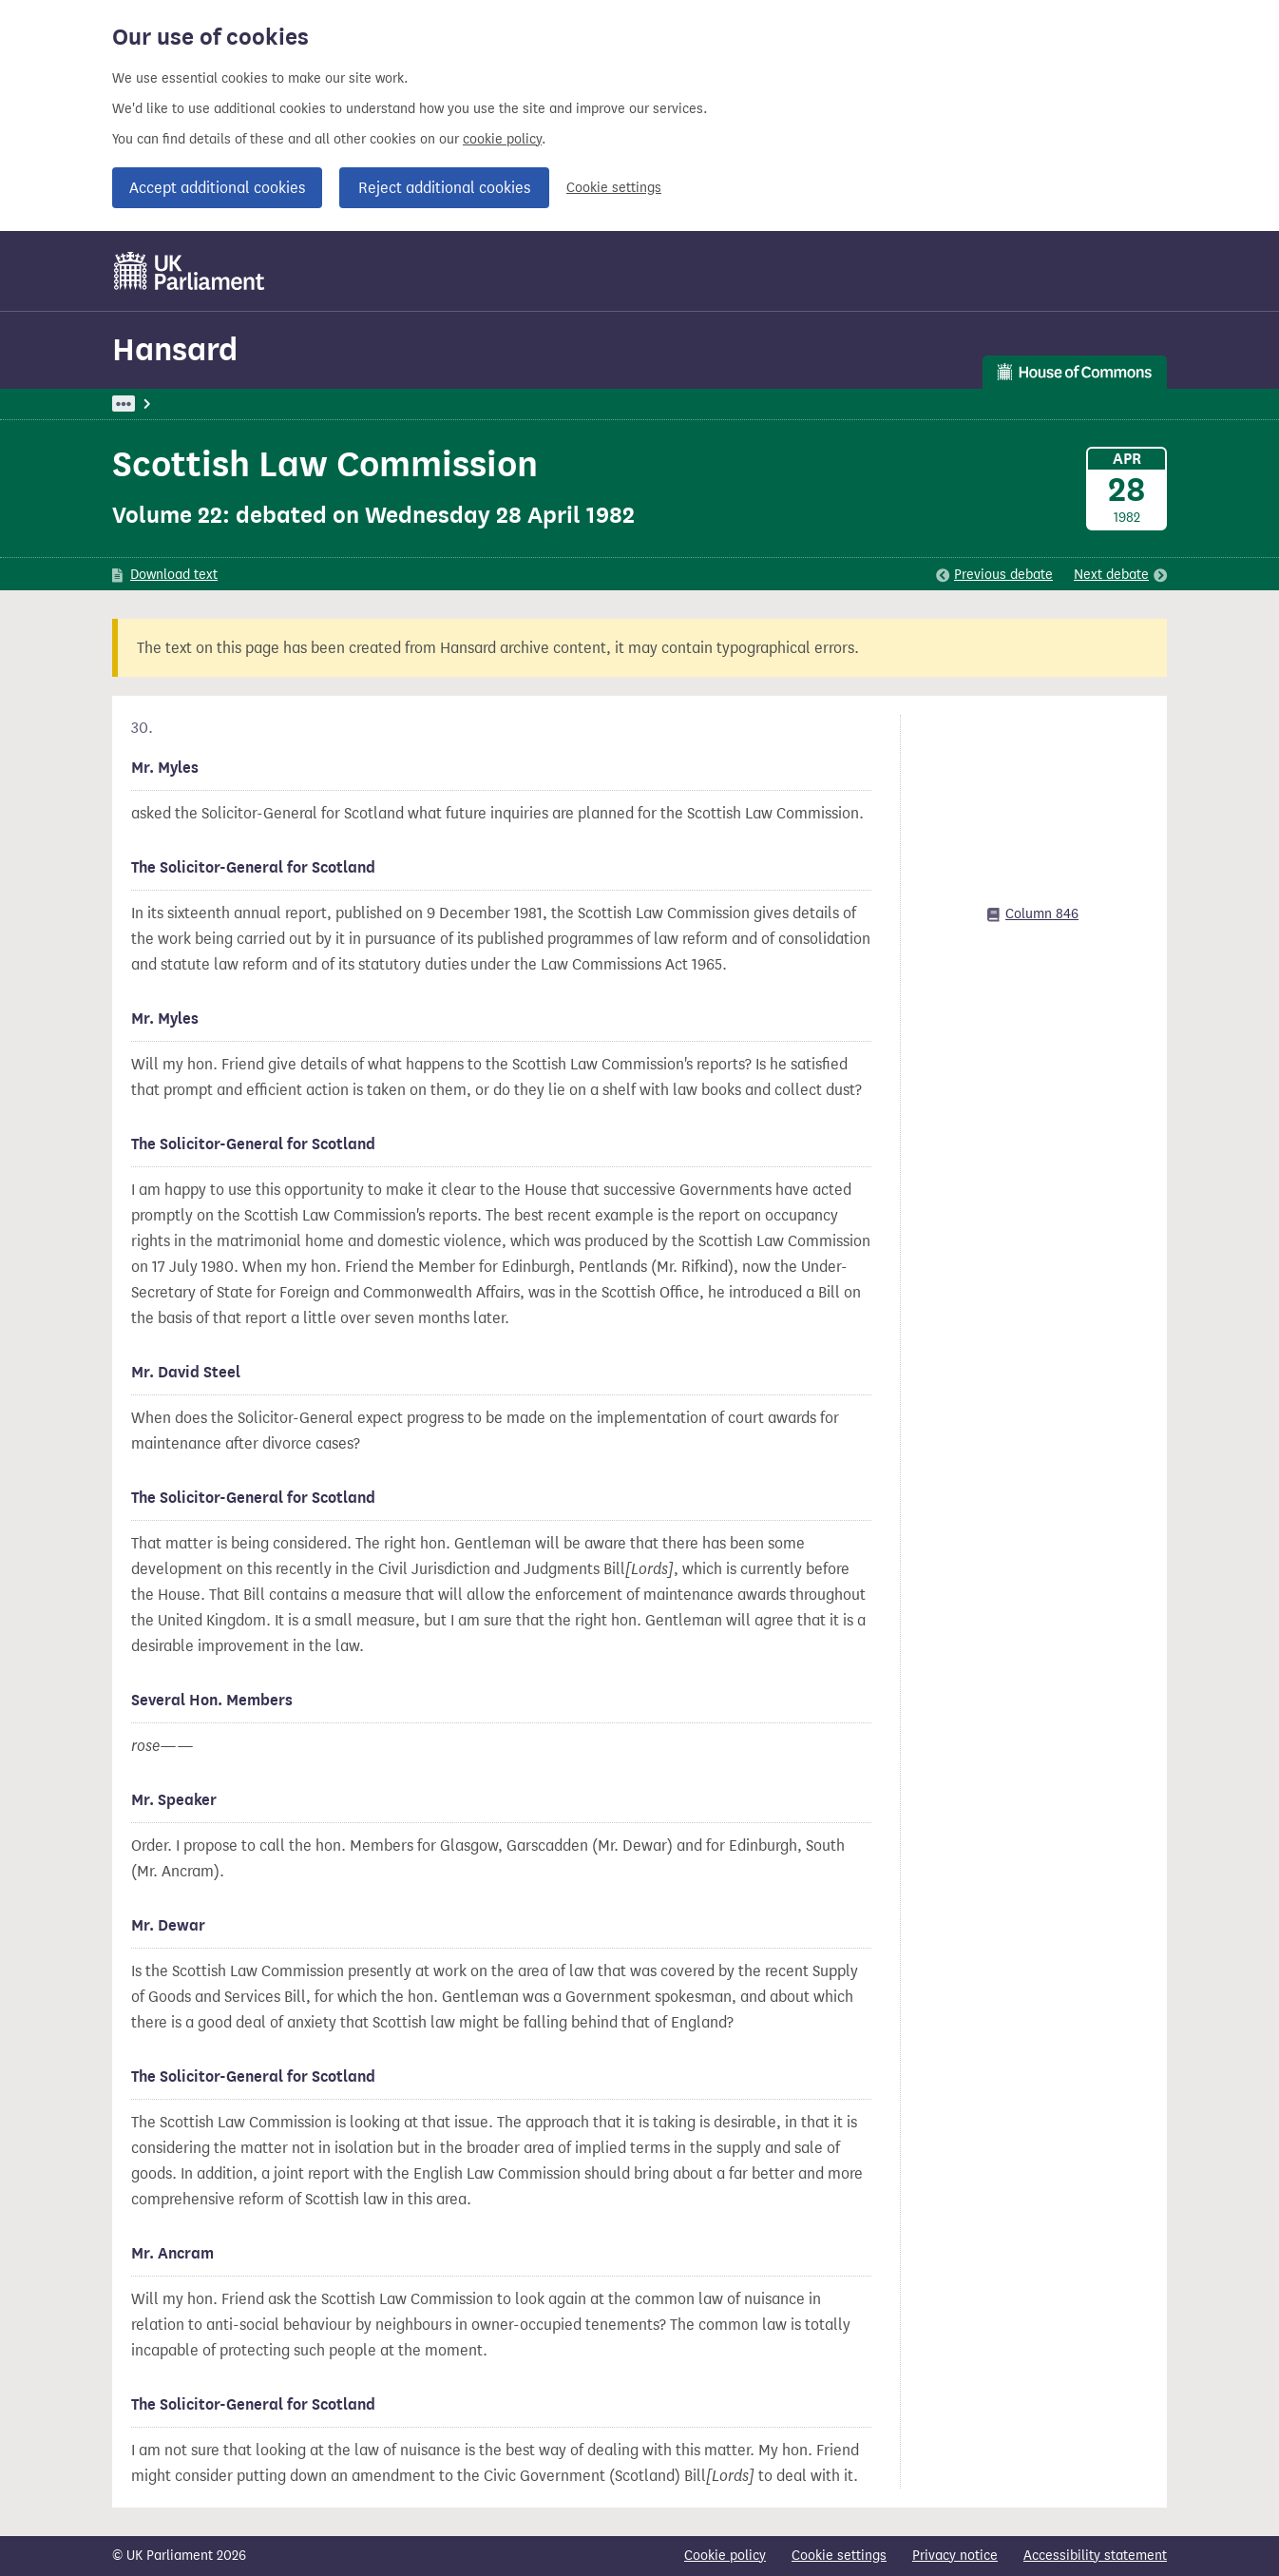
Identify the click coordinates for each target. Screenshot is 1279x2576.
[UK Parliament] (189, 271)
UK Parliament (155, 403)
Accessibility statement (1095, 2555)
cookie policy (502, 139)
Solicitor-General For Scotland (624, 403)
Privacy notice (955, 2555)
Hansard (175, 349)
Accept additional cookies (217, 188)
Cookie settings (613, 188)
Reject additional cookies (444, 188)
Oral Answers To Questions (428, 403)
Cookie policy (725, 2555)
